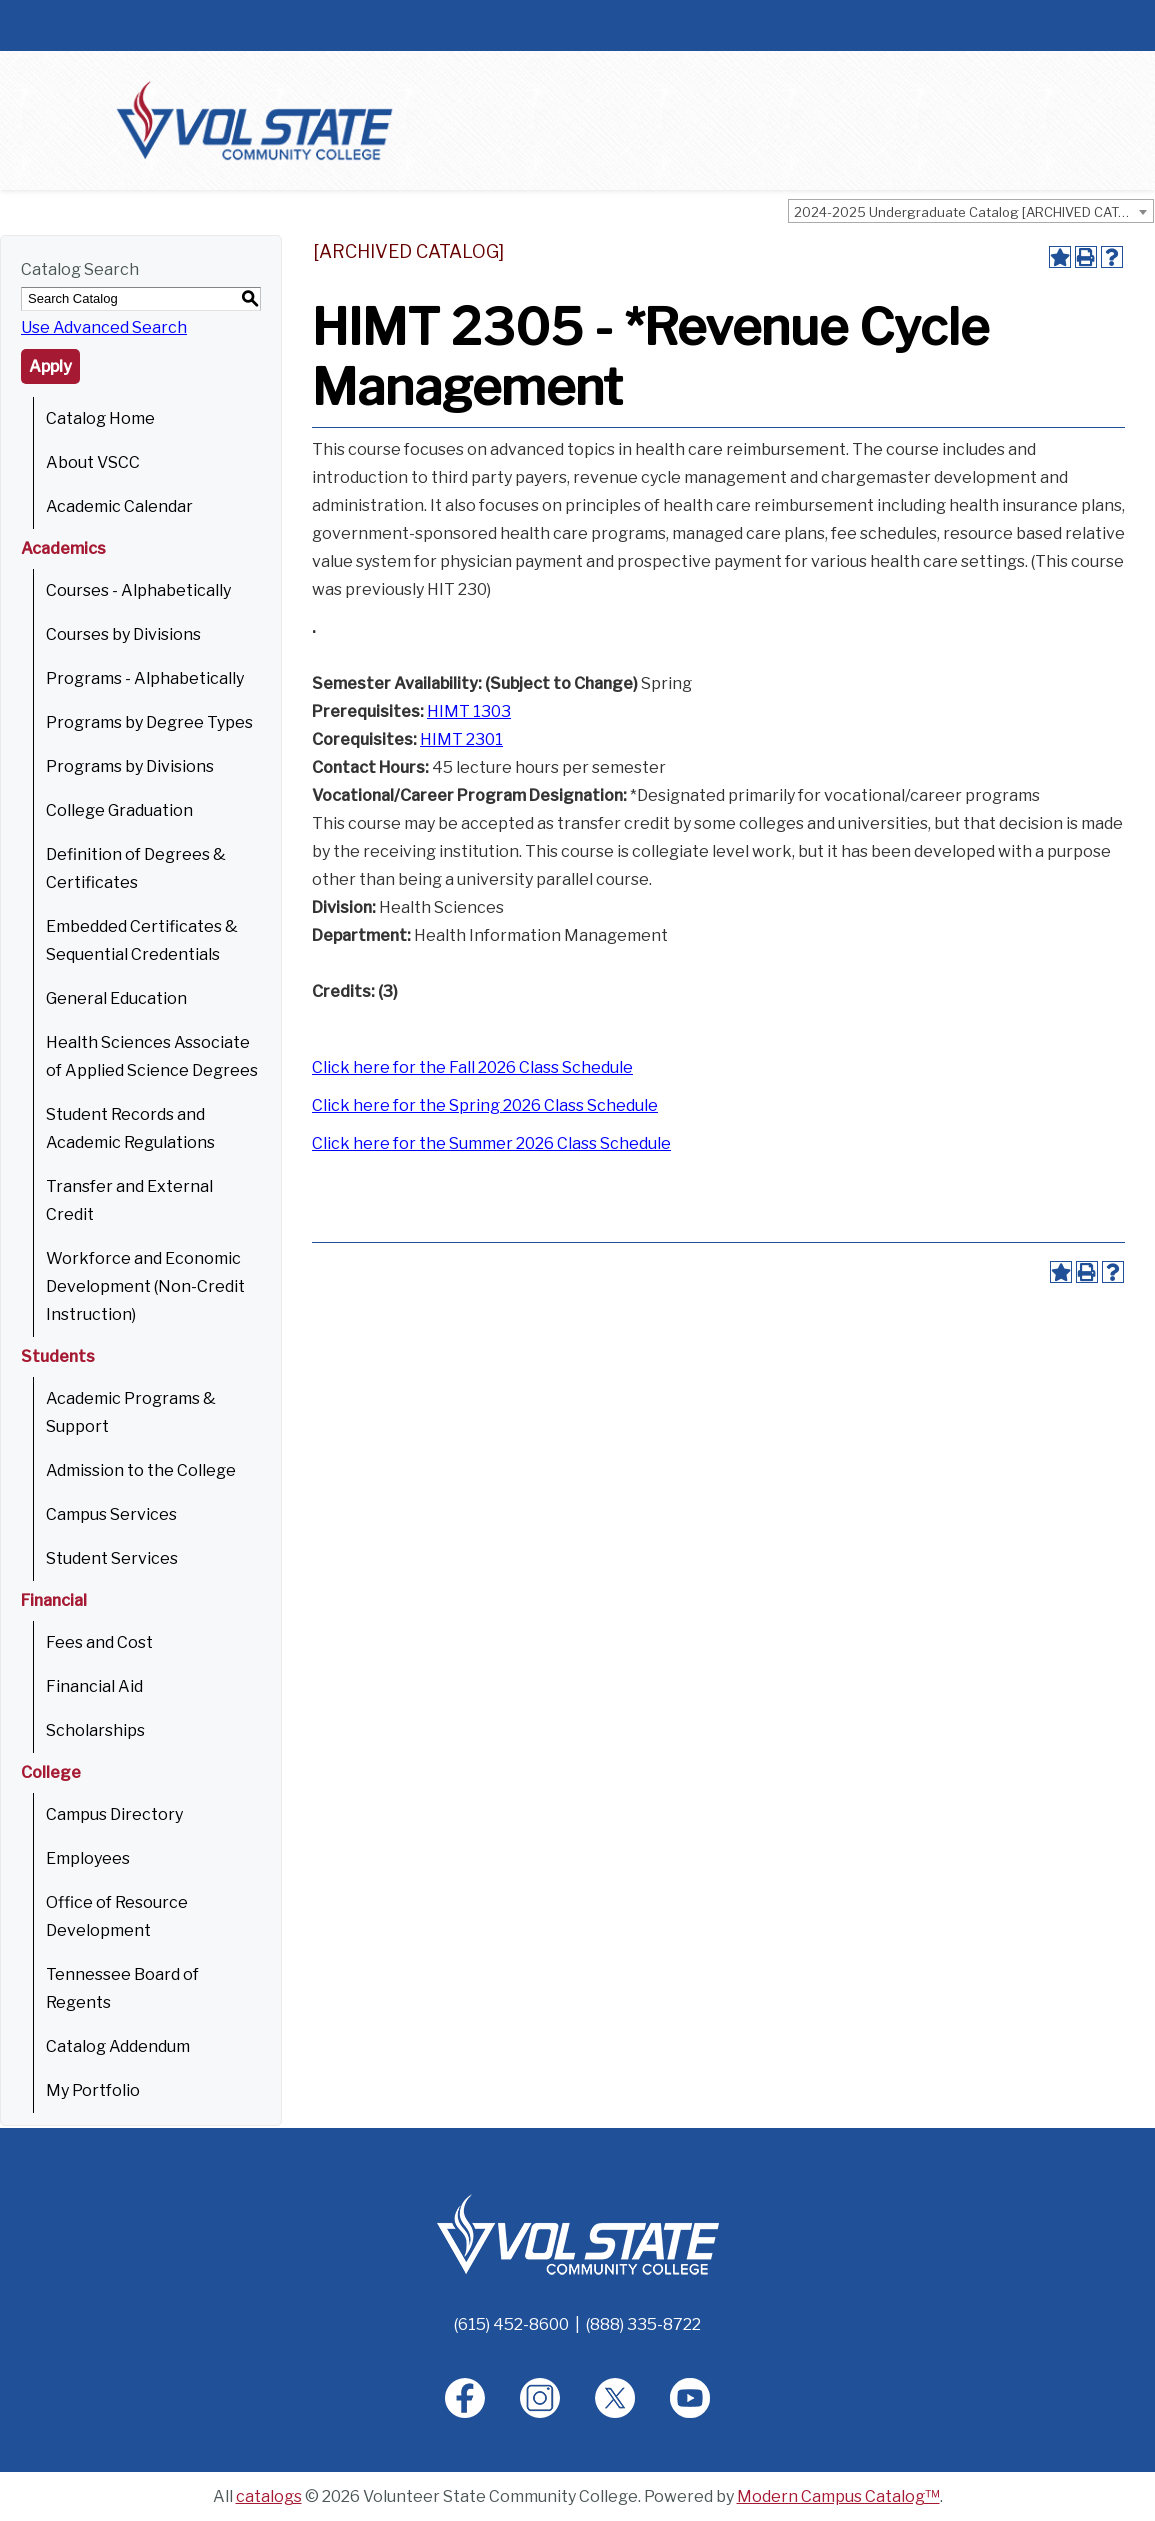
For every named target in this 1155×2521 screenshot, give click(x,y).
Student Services (112, 1558)
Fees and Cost (99, 1642)
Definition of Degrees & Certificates (136, 868)
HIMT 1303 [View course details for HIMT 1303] (469, 711)
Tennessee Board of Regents (122, 1988)
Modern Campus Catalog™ (838, 2496)
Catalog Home (100, 418)
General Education (116, 998)
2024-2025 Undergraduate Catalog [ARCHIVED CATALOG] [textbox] (973, 212)
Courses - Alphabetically (138, 590)
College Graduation (119, 810)
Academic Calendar (119, 506)
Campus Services (111, 1514)
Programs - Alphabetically (145, 678)
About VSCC (93, 462)
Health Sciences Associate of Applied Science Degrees (152, 1056)
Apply (50, 366)
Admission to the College (141, 1470)
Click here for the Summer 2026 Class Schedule (491, 1143)
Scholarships (95, 1730)
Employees (88, 1858)
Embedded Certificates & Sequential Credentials (142, 940)
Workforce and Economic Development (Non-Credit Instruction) (145, 1286)
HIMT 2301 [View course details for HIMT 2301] (461, 739)
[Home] (578, 2233)
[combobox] (971, 211)
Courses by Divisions (123, 634)
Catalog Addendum (118, 2046)
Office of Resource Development (117, 1916)
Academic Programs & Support (131, 1412)
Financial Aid (94, 1686)
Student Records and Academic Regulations (130, 1128)
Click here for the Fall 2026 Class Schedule (472, 1067)
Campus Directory (114, 1814)
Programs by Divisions (130, 766)
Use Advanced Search (104, 327)
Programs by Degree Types (149, 722)
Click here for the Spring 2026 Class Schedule (485, 1105)
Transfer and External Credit (129, 1200)
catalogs (269, 2496)
